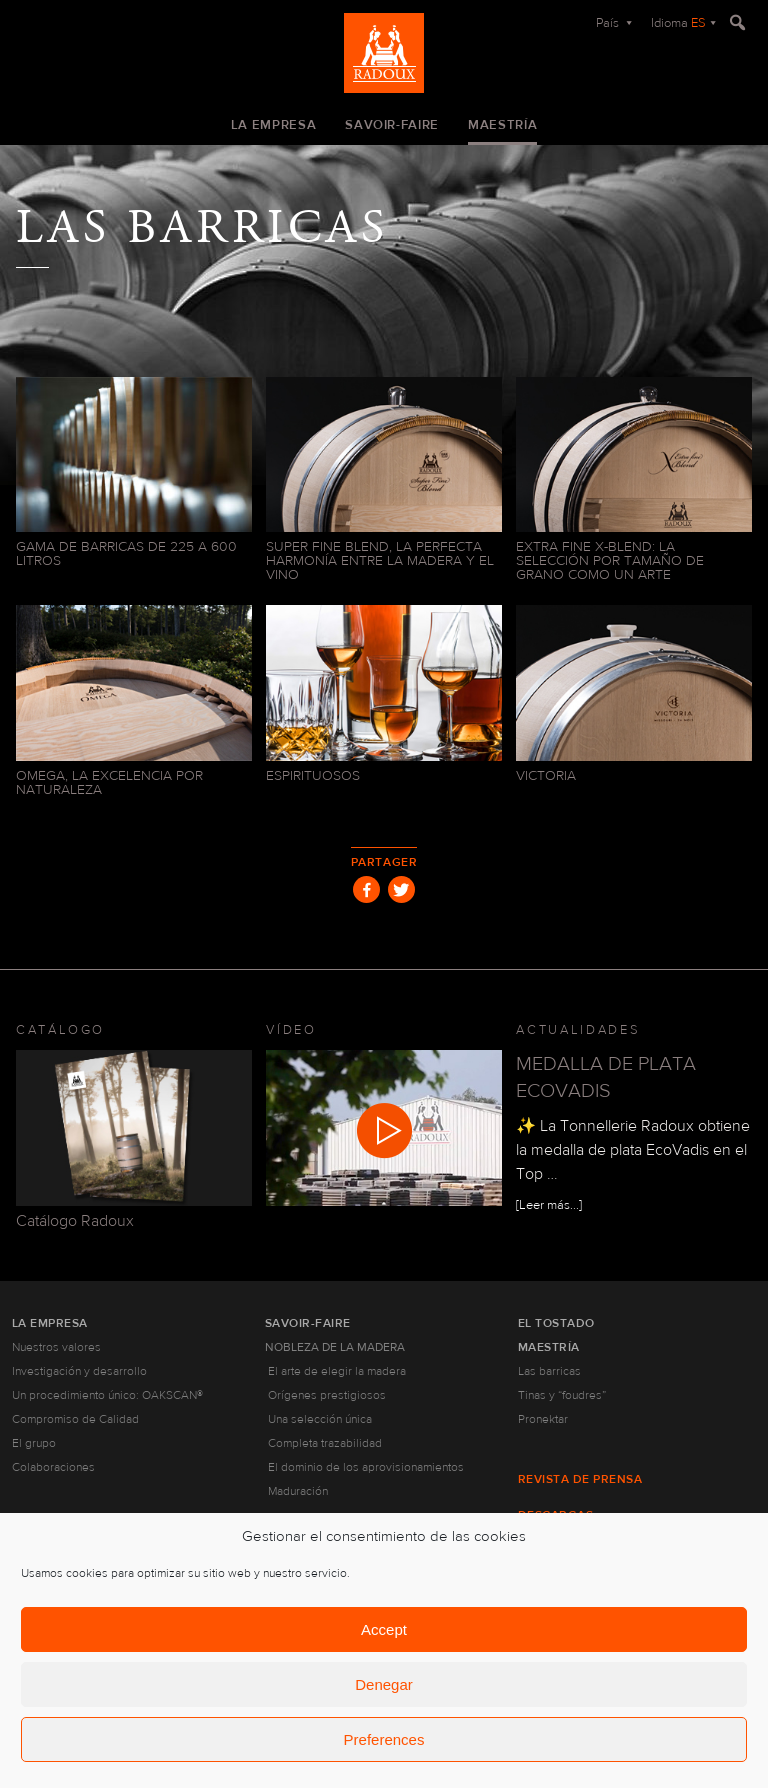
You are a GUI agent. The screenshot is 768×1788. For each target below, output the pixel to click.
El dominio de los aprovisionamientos (366, 1467)
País (609, 23)
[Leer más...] (549, 1205)
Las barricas (549, 1371)
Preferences (384, 1739)
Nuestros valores (56, 1347)
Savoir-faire (392, 125)
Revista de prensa (580, 1479)
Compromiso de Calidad (75, 1419)
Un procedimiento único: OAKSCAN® (107, 1395)
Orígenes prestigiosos (327, 1395)
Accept (384, 1629)
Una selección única (320, 1419)
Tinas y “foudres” (562, 1395)
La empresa (274, 125)
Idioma (678, 23)
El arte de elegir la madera (337, 1371)
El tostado (556, 1323)
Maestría (502, 125)
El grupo (34, 1443)
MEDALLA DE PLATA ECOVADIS (606, 1077)
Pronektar (543, 1419)
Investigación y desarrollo (79, 1371)
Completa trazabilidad (325, 1443)
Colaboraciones (53, 1467)
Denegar (384, 1684)
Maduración (298, 1491)
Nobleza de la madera (335, 1347)
